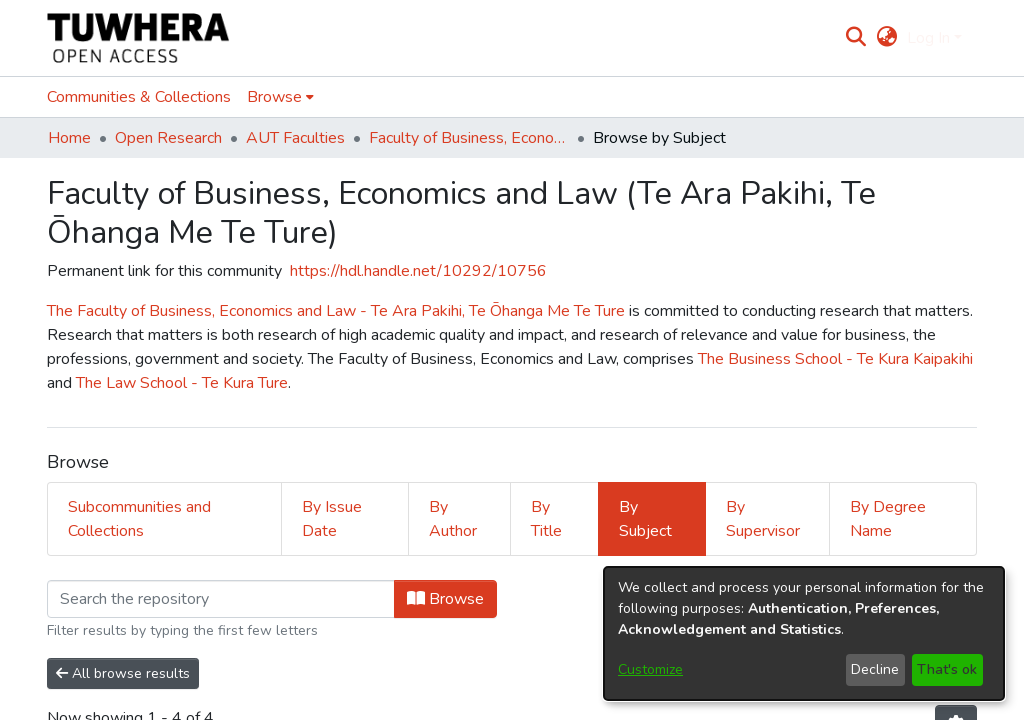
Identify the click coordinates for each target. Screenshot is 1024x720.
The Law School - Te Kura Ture (182, 383)
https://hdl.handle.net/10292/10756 (418, 271)
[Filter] (221, 599)
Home (69, 138)
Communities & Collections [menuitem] (139, 97)
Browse (445, 599)
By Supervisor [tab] (763, 519)
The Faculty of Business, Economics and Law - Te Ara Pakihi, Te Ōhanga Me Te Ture (338, 311)
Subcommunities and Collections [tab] (139, 519)
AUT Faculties (295, 138)
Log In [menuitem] (928, 38)
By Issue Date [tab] (332, 519)
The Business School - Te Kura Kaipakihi (835, 359)
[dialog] (804, 633)
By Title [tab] (546, 519)
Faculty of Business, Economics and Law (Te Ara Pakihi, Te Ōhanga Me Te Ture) (469, 138)
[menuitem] (886, 38)
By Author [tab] (453, 519)
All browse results (123, 673)
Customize (650, 669)
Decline (875, 669)
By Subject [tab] (645, 519)
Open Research (168, 138)
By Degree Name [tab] (888, 519)
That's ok (947, 669)
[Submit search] (856, 38)
